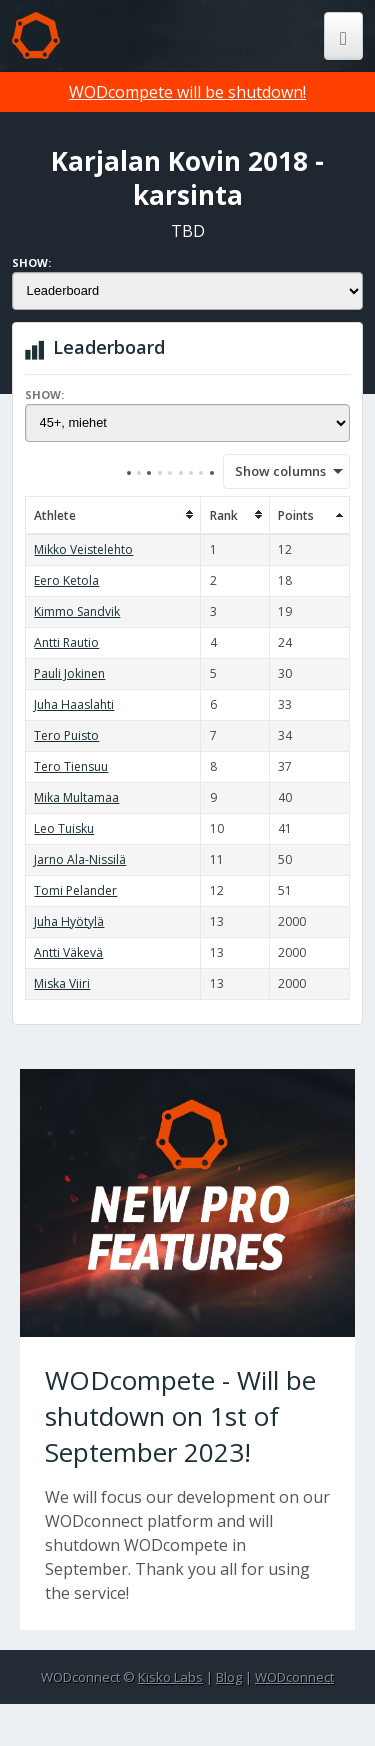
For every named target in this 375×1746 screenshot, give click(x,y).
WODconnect (294, 1677)
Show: (31, 262)
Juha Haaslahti (74, 704)
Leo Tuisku (64, 828)
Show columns (274, 471)
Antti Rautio (66, 642)
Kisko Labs (170, 1677)
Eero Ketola (66, 580)
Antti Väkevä (68, 952)
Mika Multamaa (76, 797)
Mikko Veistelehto (83, 549)
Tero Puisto (66, 735)
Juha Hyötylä (69, 921)
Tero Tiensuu (71, 766)
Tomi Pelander (75, 890)
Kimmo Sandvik (77, 611)
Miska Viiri (62, 983)
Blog (229, 1677)
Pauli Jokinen (69, 673)
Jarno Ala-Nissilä (80, 859)
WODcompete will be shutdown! (187, 92)
